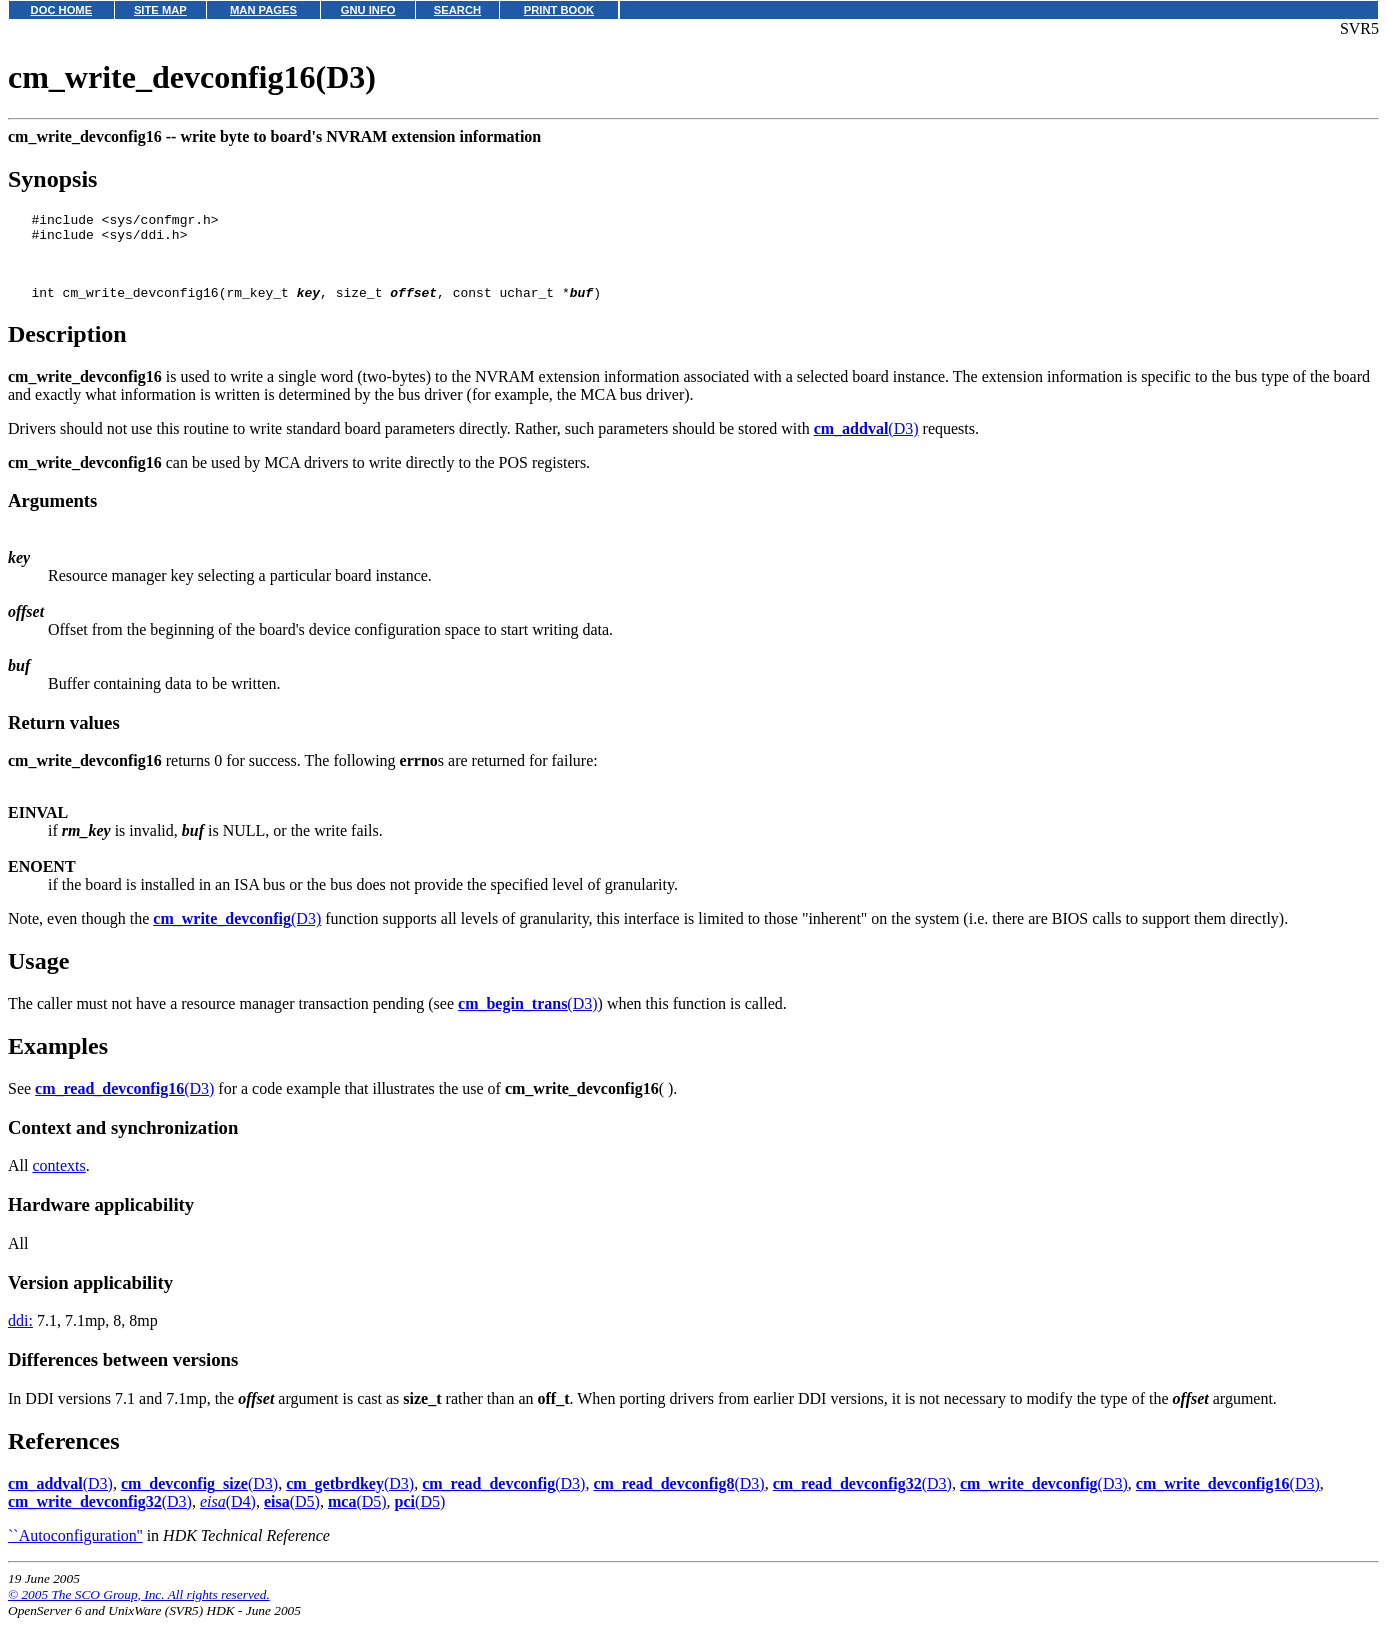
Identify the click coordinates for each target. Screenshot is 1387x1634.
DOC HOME (62, 10)
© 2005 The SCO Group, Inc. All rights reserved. (139, 1609)
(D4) (228, 1516)
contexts (58, 1180)
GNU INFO (368, 10)
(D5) (292, 1516)
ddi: (20, 1335)
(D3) (866, 443)
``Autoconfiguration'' (75, 1550)
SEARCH (457, 10)
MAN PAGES (263, 10)
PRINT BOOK (559, 10)
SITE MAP (160, 10)
